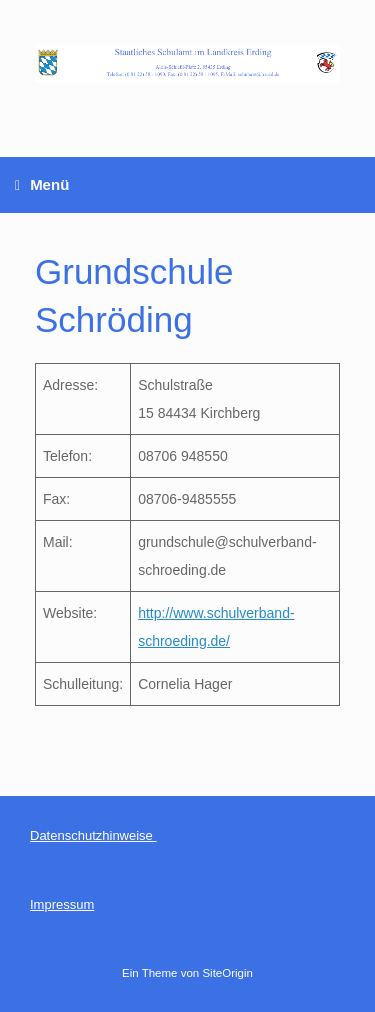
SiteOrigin (227, 973)
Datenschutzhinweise (93, 835)
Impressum (62, 904)
